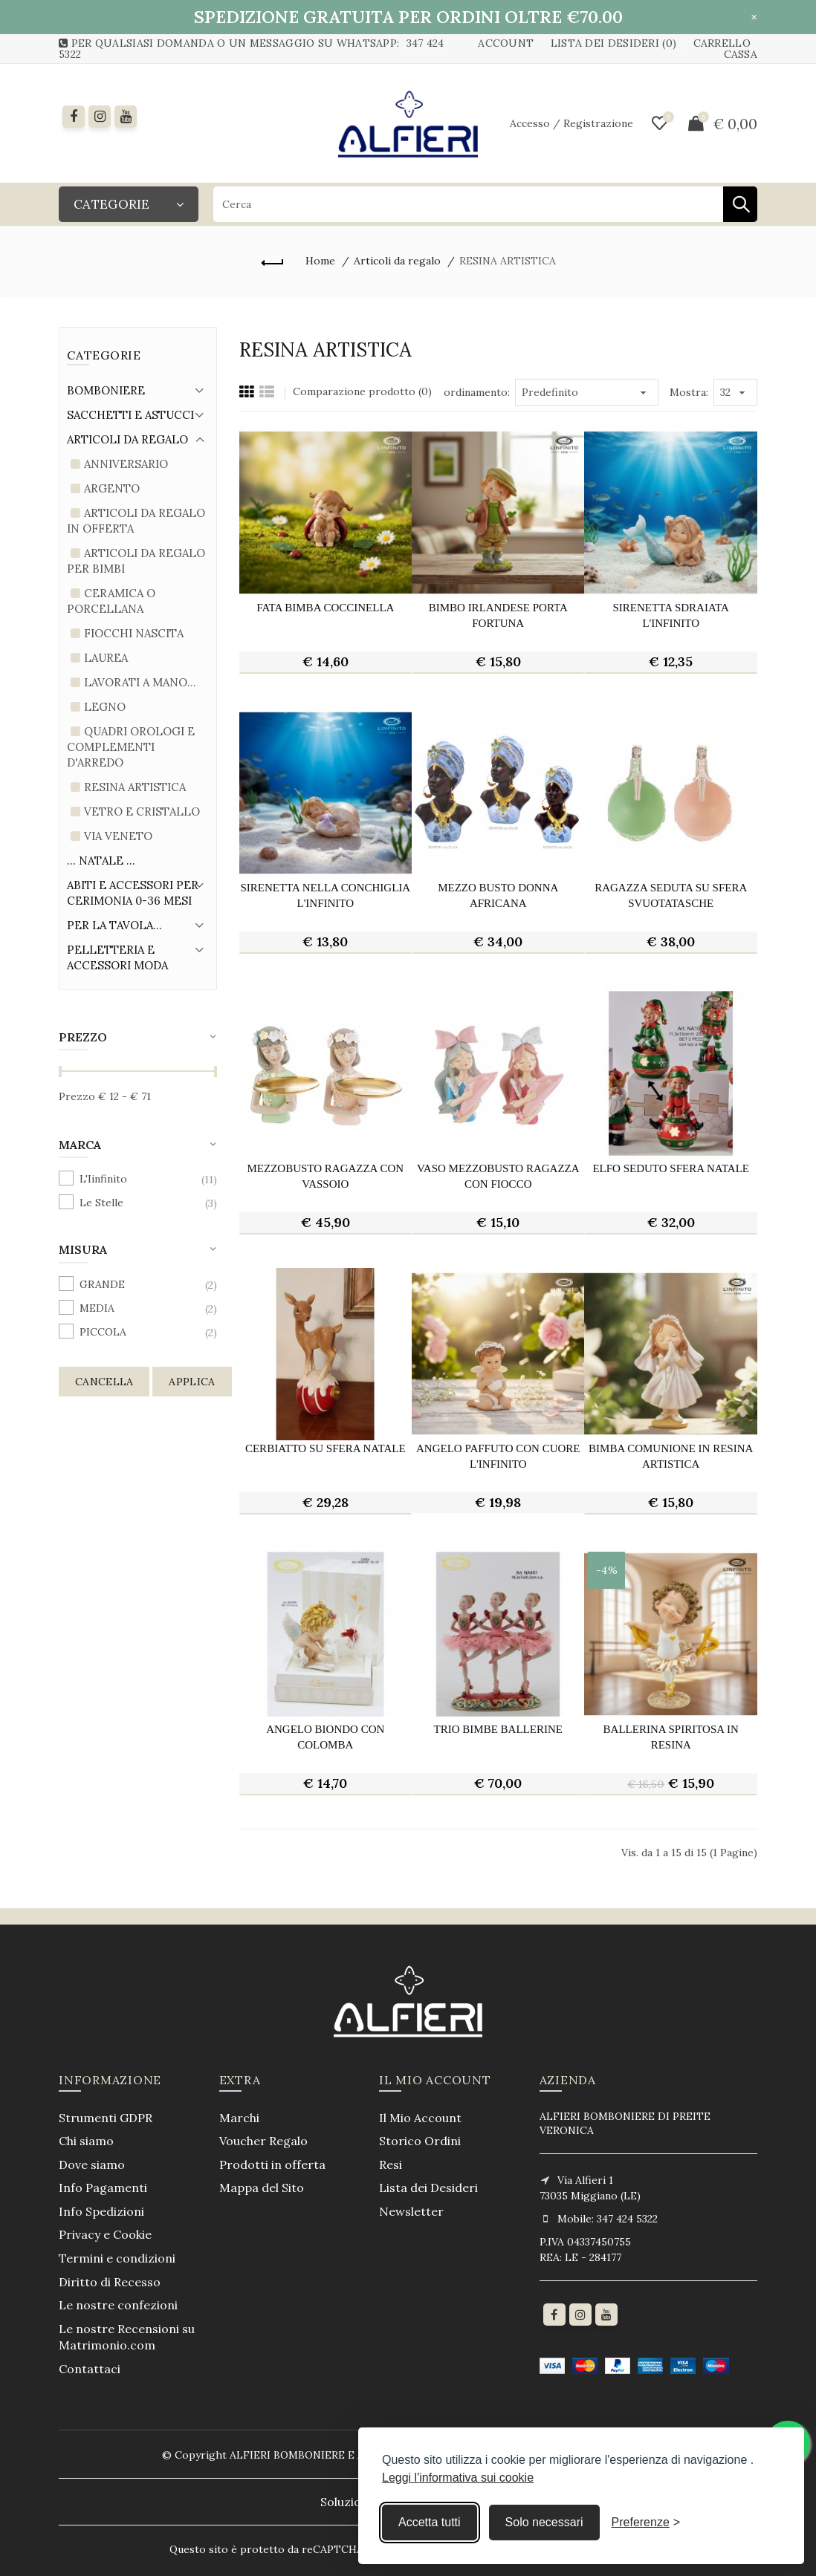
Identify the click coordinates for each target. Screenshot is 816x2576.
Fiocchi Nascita (134, 633)
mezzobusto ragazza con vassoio (325, 1176)
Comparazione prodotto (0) (362, 391)
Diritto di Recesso (110, 2281)
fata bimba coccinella (325, 608)
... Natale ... (101, 860)
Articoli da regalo (397, 260)
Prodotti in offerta (272, 2164)
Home (320, 260)
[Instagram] (580, 2314)
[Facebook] (73, 116)
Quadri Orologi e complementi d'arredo (131, 747)
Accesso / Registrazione (571, 123)
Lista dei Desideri (428, 2187)
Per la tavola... (114, 925)
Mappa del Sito (261, 2187)
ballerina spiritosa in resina (671, 1737)
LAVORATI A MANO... (140, 682)
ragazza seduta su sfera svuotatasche (671, 895)
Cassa (741, 54)
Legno (105, 707)
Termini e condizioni (117, 2258)
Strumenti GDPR (105, 2117)
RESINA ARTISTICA (507, 260)
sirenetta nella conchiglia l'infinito (325, 895)
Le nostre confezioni (118, 2304)
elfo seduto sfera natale (670, 1168)
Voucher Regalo (263, 2140)
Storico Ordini (420, 2140)
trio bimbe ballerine (498, 1729)
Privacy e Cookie (105, 2234)
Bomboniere (106, 390)
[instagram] (99, 116)
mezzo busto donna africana (498, 895)
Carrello (722, 43)
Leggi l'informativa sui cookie (458, 2477)
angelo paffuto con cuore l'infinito (498, 1456)
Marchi (239, 2117)
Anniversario (126, 464)
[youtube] (125, 116)
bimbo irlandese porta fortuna (498, 615)
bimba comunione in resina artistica (671, 1456)
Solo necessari (544, 2522)
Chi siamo (86, 2140)
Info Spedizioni (101, 2211)
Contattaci (89, 2368)
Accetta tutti (429, 2522)
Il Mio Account (420, 2117)
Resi (390, 2164)
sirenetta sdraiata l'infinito (671, 615)
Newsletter (411, 2211)
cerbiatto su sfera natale (325, 1448)
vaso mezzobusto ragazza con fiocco (498, 1176)
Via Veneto (118, 836)
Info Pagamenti (103, 2187)
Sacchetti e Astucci (130, 415)
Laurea (106, 658)
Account (506, 43)
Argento (112, 488)
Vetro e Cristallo (142, 811)
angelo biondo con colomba (325, 1737)
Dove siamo (92, 2164)
